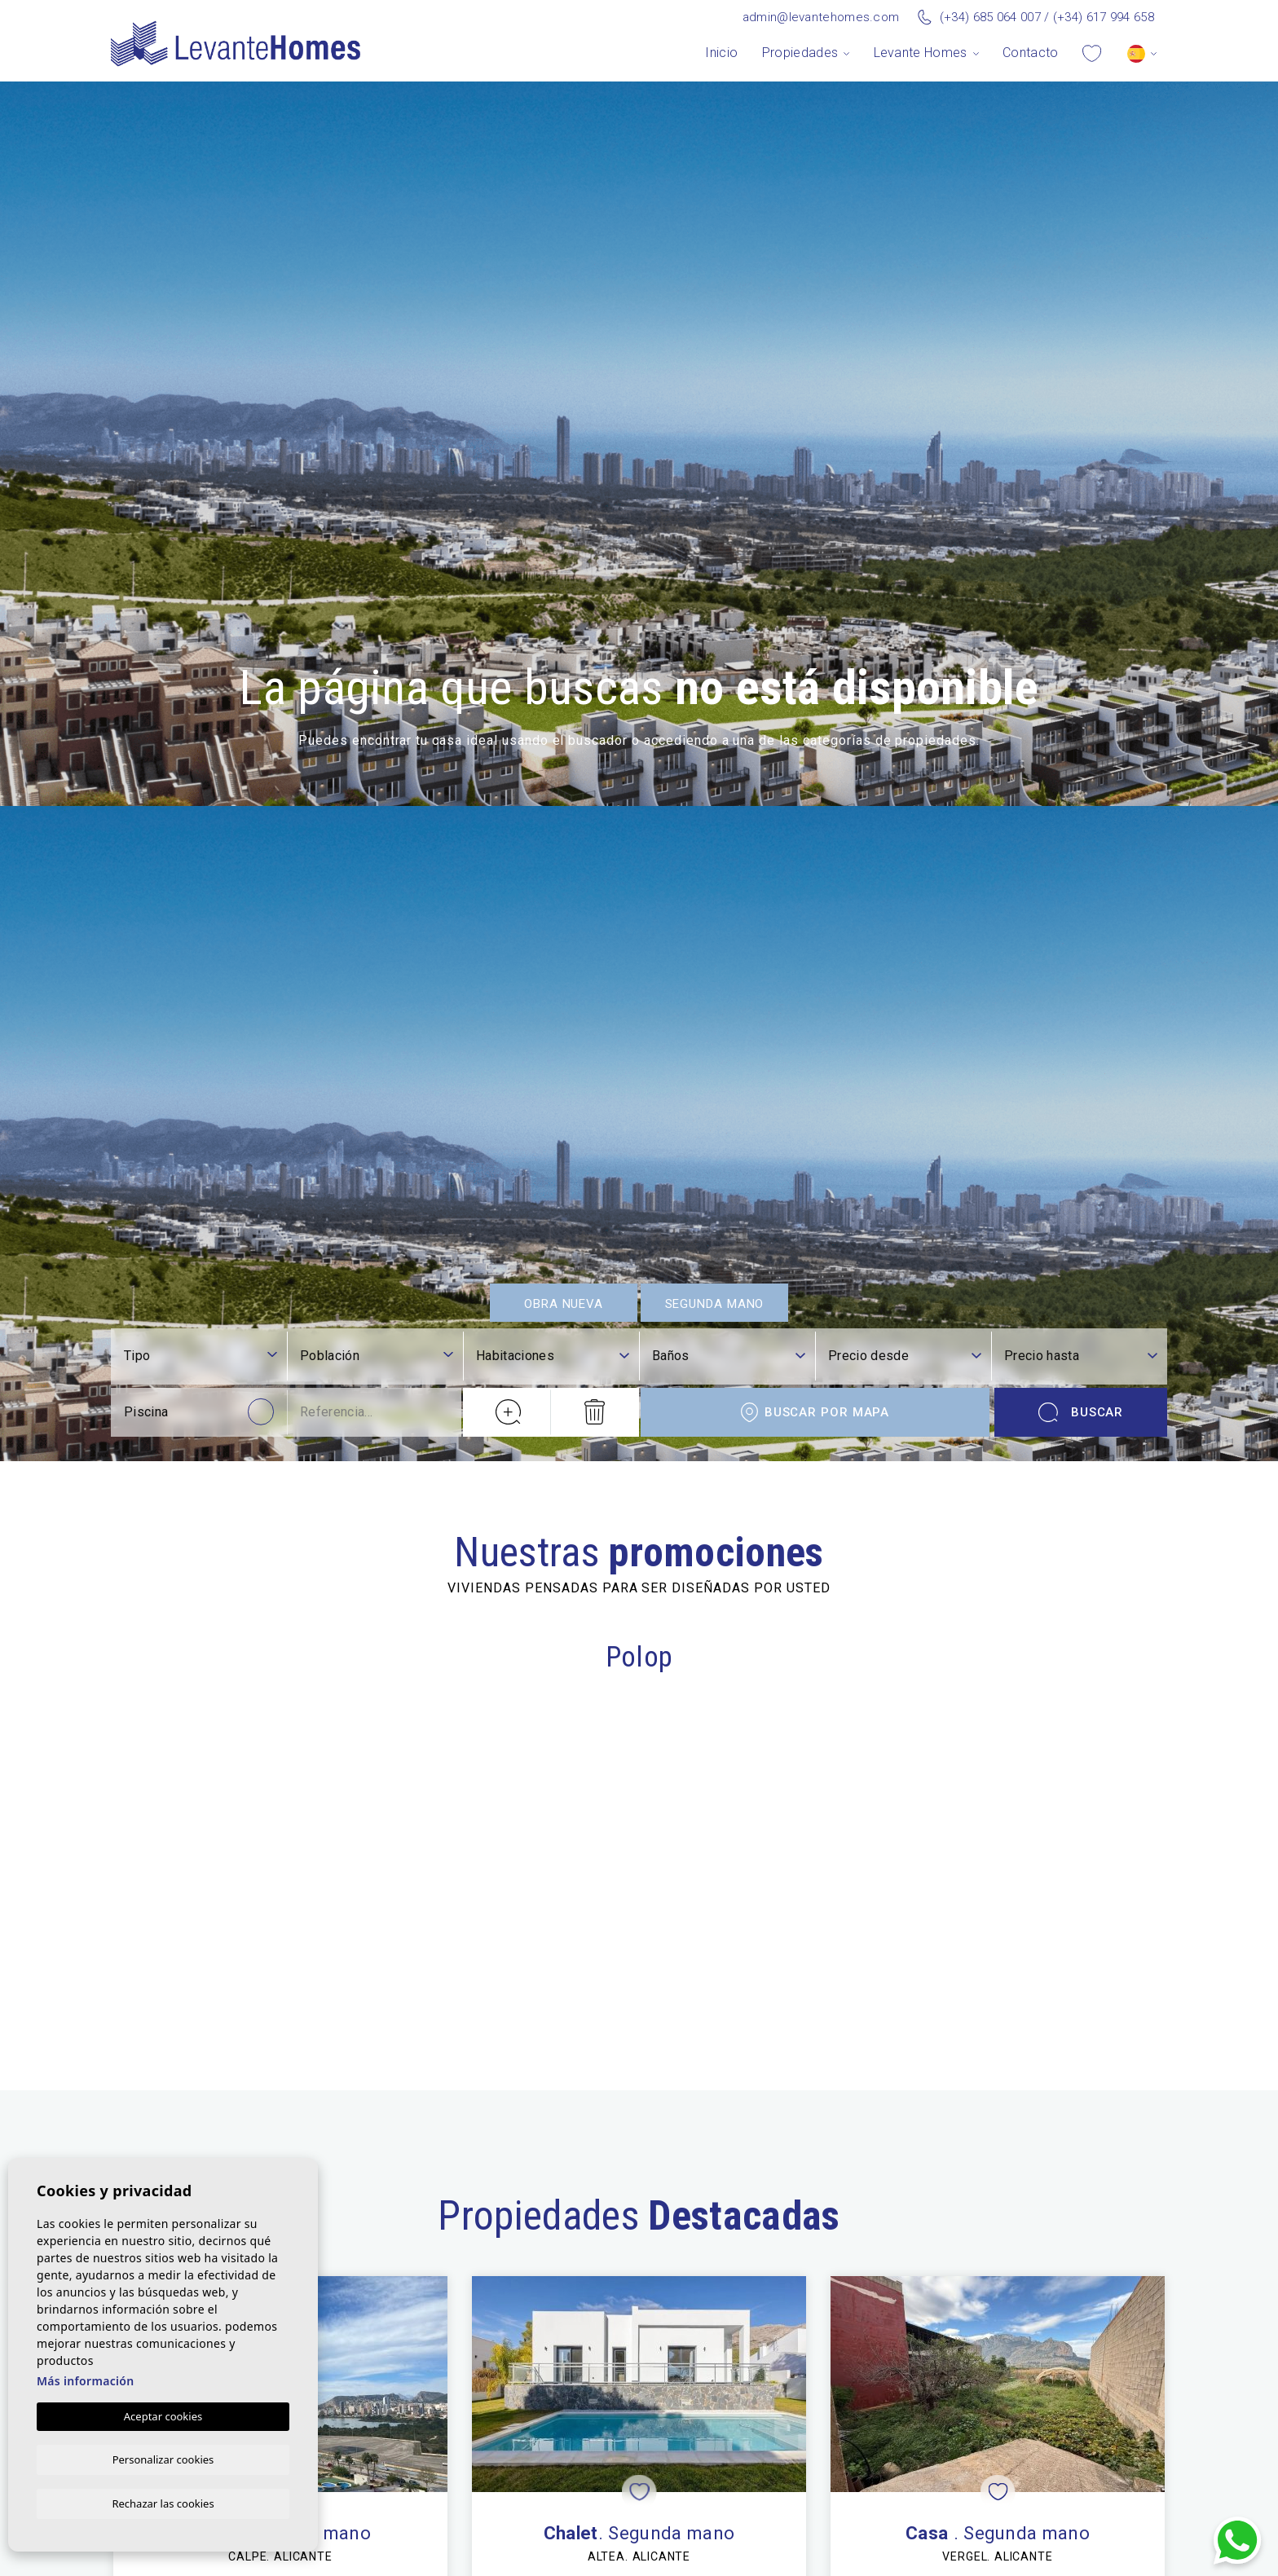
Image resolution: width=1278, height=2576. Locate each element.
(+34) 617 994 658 (1103, 17)
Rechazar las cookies (163, 2502)
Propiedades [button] (800, 52)
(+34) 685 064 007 (990, 17)
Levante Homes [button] (920, 52)
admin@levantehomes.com (821, 17)
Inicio (721, 52)
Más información (85, 2379)
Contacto (1031, 52)
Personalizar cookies (163, 2458)
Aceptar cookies (163, 2414)
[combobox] (376, 2296)
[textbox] (376, 2294)
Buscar (1081, 2351)
